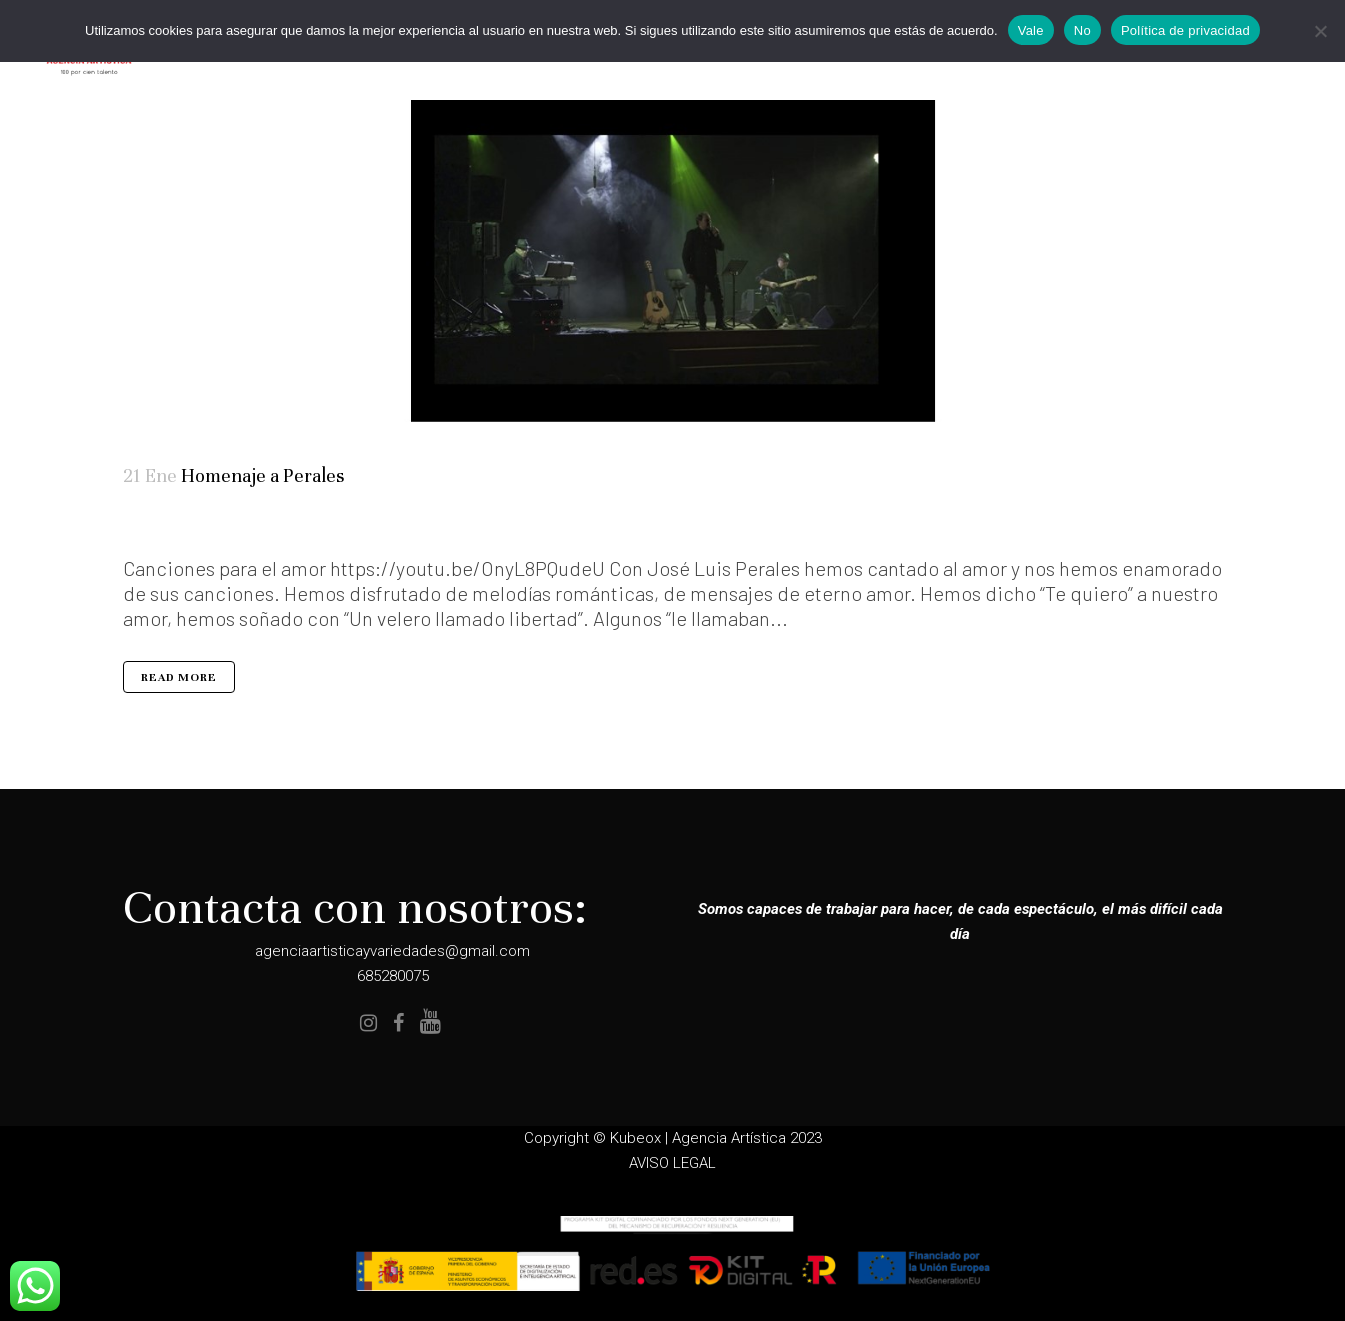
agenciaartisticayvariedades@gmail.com (392, 951)
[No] (1320, 31)
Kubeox (635, 1138)
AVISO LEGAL (672, 1163)
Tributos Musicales (199, 526)
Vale (1031, 30)
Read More (179, 678)
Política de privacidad (1185, 30)
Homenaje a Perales (262, 475)
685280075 (393, 976)
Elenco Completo (168, 526)
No (1082, 30)
